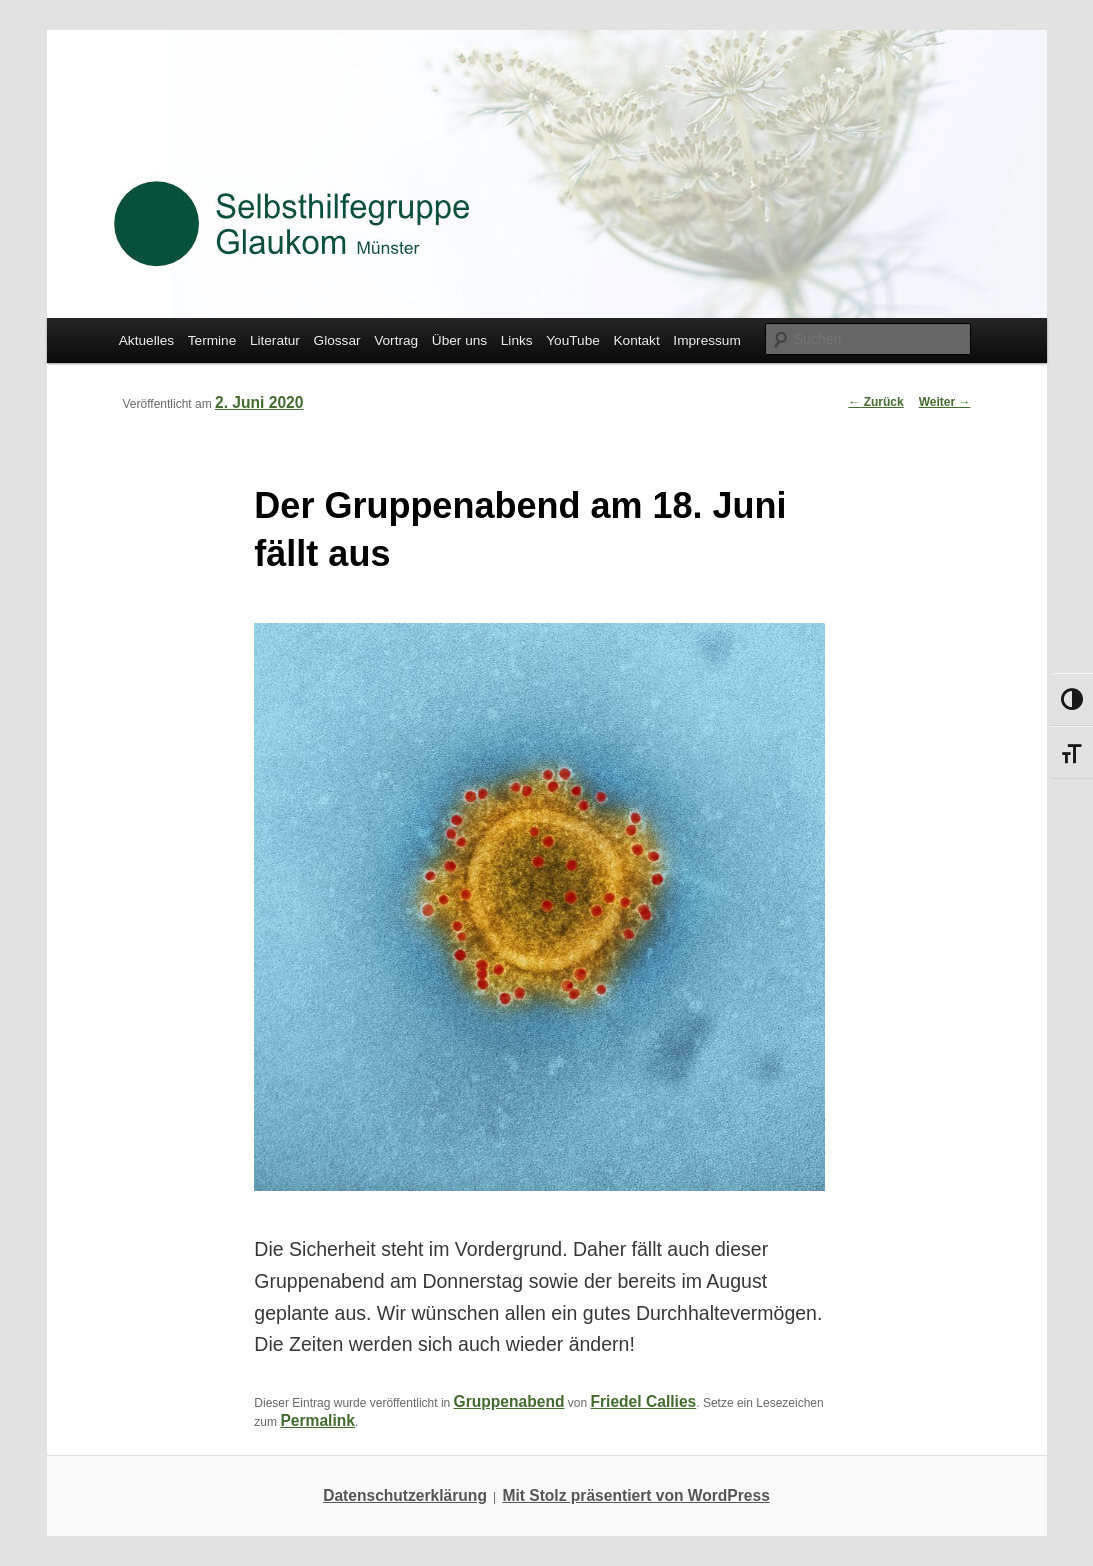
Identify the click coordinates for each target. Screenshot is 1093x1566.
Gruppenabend (509, 1401)
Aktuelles (146, 340)
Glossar (337, 340)
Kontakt (636, 340)
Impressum (706, 340)
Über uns (459, 340)
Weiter (945, 402)
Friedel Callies (644, 1401)
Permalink (317, 1420)
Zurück (875, 402)
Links (517, 340)
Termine (212, 340)
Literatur (275, 340)
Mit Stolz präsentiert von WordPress (635, 1495)
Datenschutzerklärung (405, 1495)
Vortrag (396, 340)
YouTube (573, 340)
